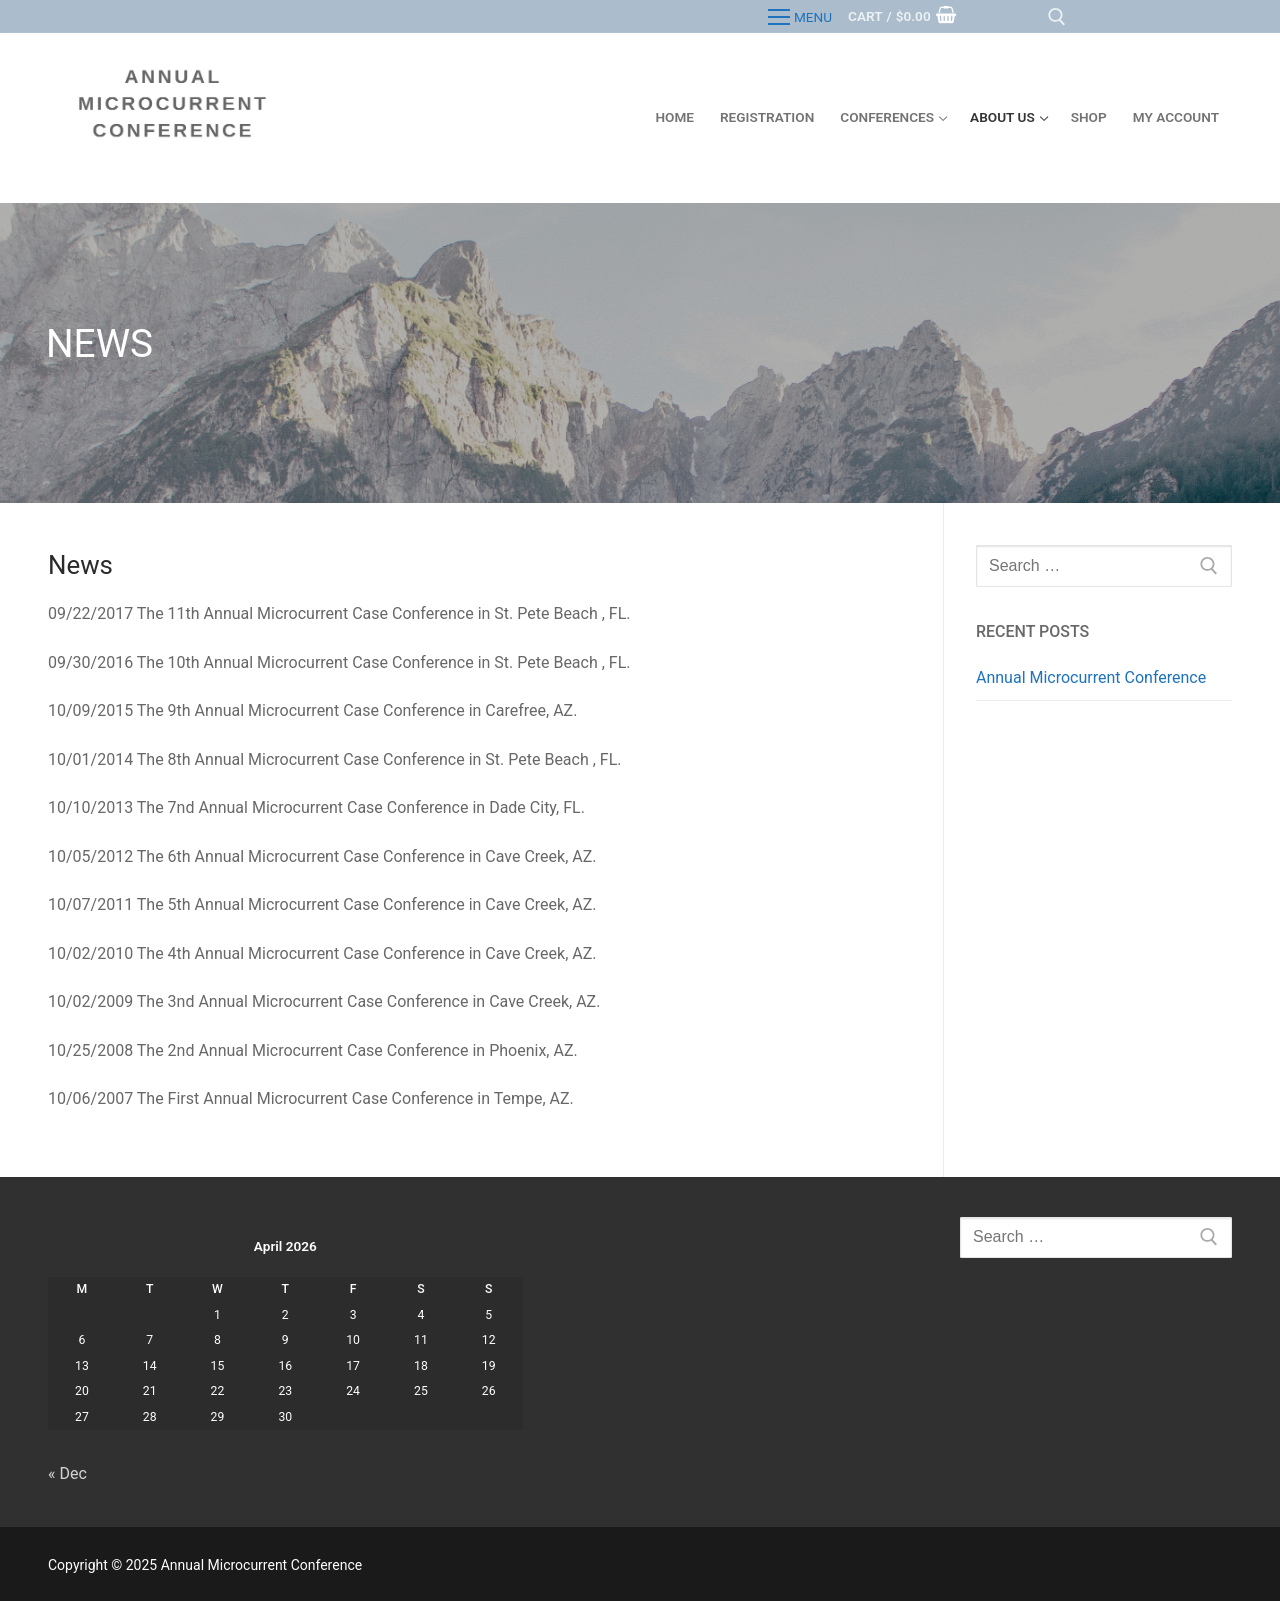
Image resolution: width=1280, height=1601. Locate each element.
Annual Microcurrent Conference (1091, 677)
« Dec (67, 1473)
